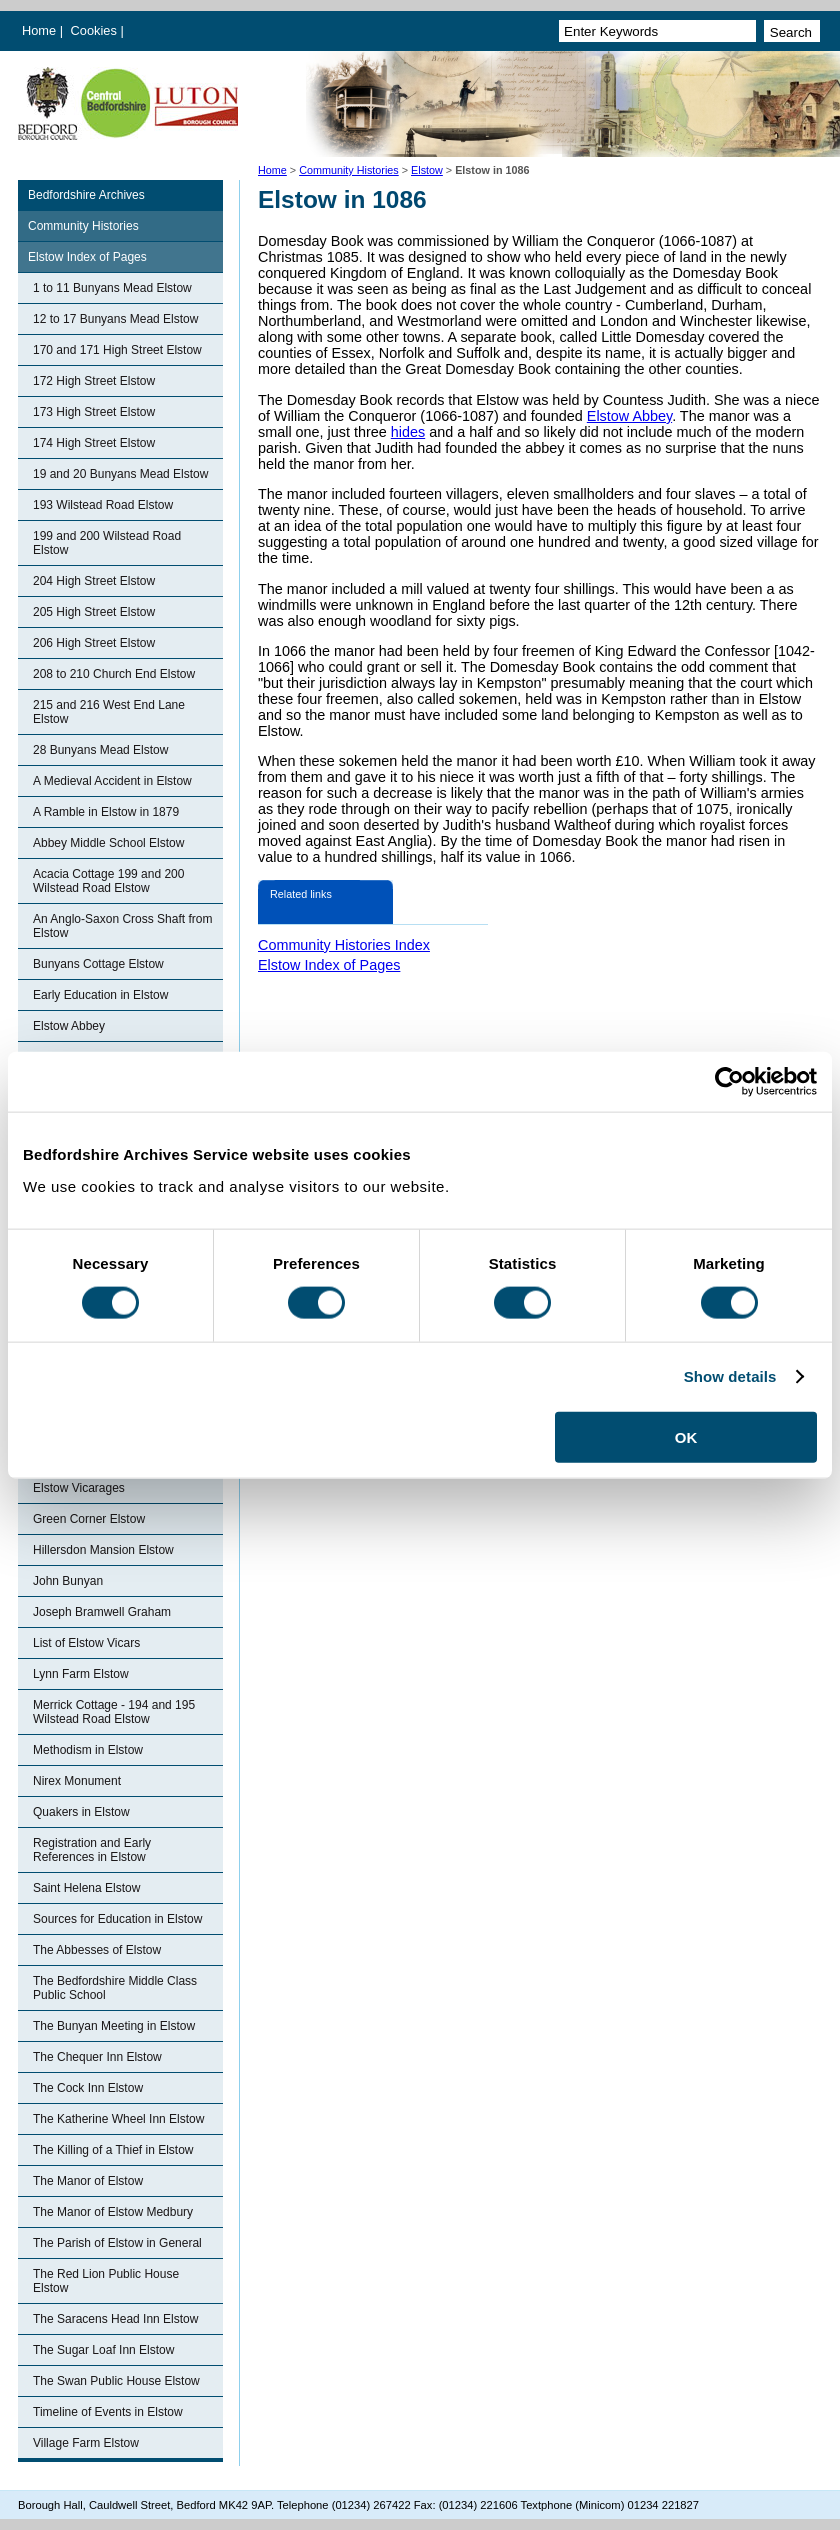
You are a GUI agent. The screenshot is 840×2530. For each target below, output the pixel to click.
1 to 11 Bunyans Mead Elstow (112, 288)
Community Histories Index (344, 945)
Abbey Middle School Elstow (108, 843)
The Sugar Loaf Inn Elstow (103, 2350)
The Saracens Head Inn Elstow (115, 2319)
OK (686, 1436)
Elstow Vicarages (79, 1488)
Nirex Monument (77, 1781)
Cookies (96, 30)
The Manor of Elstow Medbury (113, 2212)
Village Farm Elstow (86, 2443)
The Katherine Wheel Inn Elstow (118, 2119)
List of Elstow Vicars (86, 1643)
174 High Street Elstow (94, 443)
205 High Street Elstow (94, 612)
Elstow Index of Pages (87, 257)
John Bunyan (68, 1581)
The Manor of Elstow (88, 2181)
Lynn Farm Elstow (81, 1674)
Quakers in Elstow (81, 1812)
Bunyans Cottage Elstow (98, 964)
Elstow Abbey (69, 1026)
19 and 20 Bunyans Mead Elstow (120, 474)
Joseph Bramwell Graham (102, 1612)
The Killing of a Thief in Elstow (113, 2150)
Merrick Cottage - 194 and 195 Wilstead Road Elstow (114, 1712)
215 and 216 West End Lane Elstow (109, 712)
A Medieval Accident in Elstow (112, 781)
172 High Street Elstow (94, 381)
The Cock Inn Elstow (88, 2088)
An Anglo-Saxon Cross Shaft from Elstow (122, 926)
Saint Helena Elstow (86, 1888)
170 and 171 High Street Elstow (117, 350)
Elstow (427, 170)
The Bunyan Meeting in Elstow (114, 2026)
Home (39, 30)
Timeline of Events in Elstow (108, 2412)
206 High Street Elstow (94, 643)
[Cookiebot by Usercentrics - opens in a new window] (729, 1082)
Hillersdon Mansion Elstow (103, 1550)
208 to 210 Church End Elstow (114, 674)
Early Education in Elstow (100, 995)
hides (408, 432)
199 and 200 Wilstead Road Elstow (107, 543)
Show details (730, 1376)
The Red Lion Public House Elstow (106, 2281)
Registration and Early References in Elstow (92, 1850)
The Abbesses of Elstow (97, 1950)
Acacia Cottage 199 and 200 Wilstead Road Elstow (108, 881)
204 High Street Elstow (94, 581)
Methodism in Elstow (88, 1750)
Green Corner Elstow (89, 1519)
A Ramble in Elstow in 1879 (106, 812)
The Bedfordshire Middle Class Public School (115, 1988)
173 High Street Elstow (94, 412)
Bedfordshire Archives (86, 195)
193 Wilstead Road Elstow (103, 505)
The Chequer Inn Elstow (97, 2057)
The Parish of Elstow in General (117, 2243)
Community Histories (349, 170)
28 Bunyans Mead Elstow (100, 750)
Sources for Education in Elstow (117, 1919)
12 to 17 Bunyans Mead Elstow (115, 319)
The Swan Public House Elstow (116, 2381)
